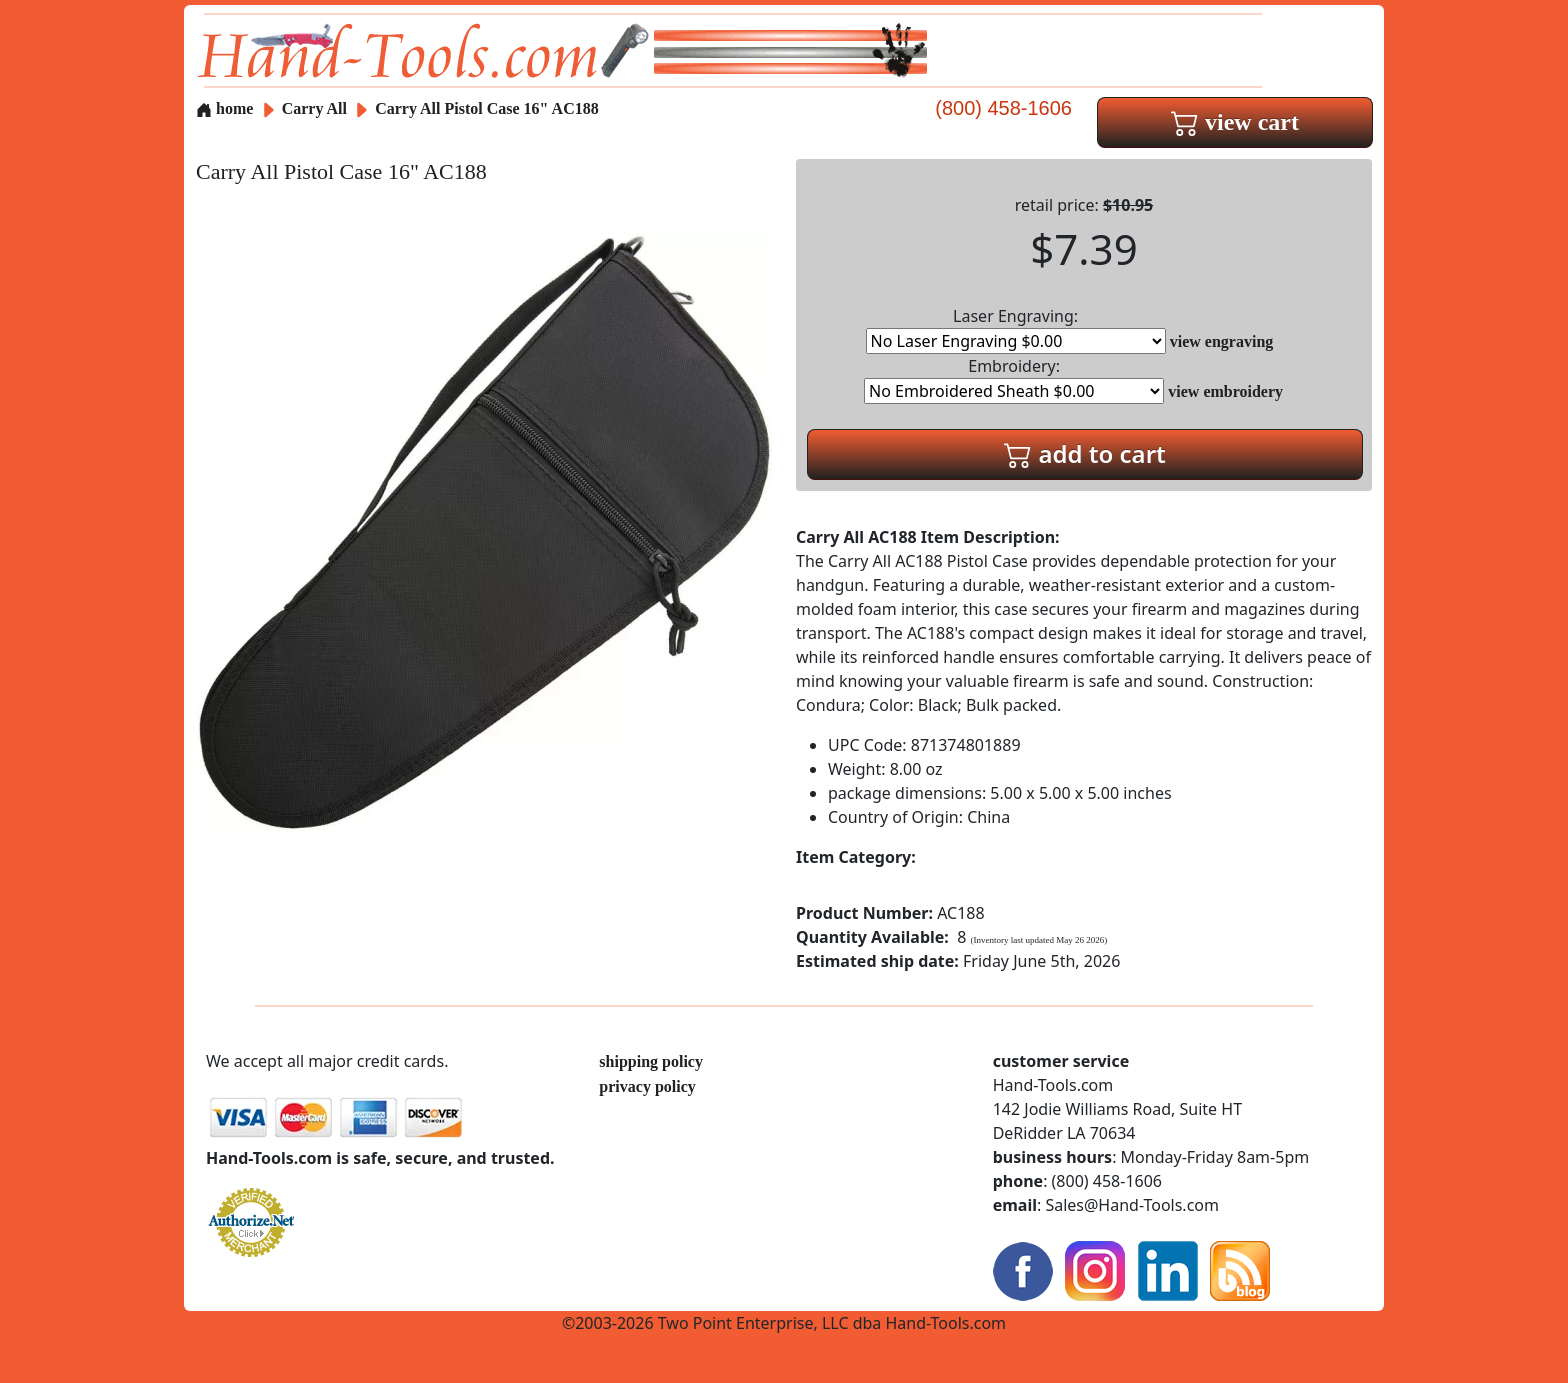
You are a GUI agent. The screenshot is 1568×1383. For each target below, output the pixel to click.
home (224, 108)
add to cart (1085, 453)
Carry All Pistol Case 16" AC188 (487, 108)
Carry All (316, 108)
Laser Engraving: (1016, 329)
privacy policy (647, 1086)
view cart (1235, 122)
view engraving (1222, 341)
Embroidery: (1014, 379)
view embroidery (1225, 391)
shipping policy (651, 1061)
